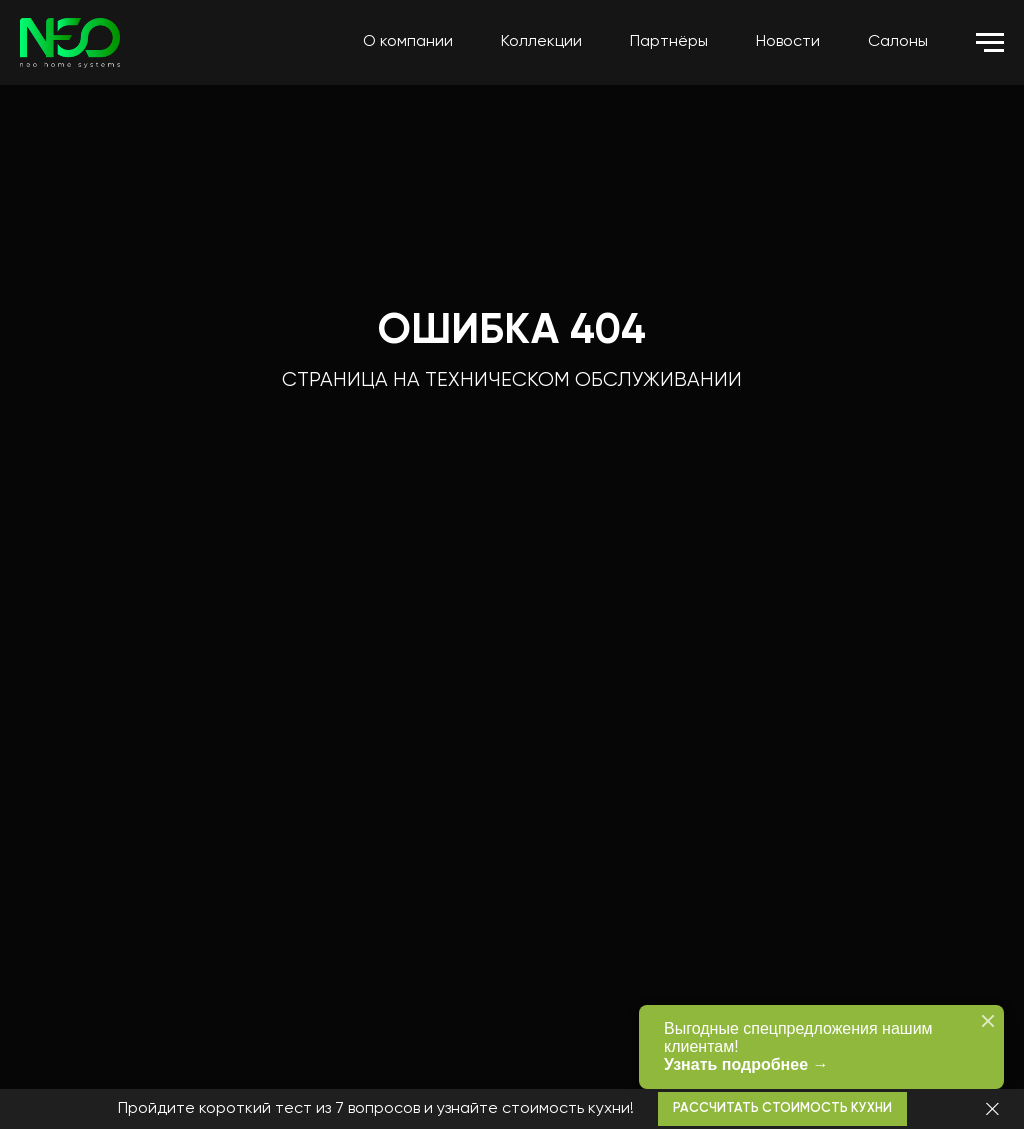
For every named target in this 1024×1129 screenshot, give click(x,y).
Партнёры (669, 42)
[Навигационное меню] (990, 43)
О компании (408, 42)
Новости (788, 42)
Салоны (898, 42)
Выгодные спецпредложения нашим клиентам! (814, 1047)
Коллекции (541, 42)
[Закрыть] (992, 1109)
